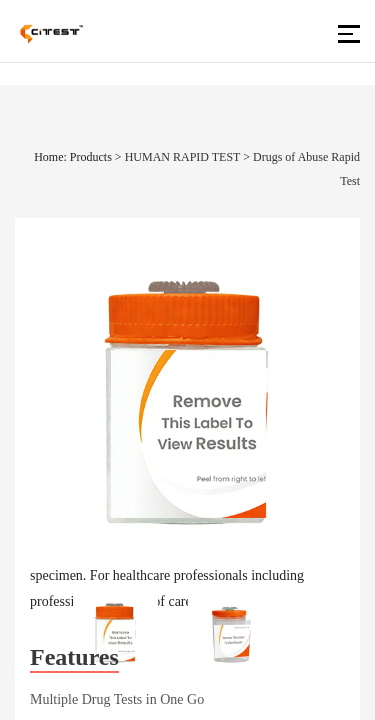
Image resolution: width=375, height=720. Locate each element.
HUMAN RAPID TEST (183, 157)
